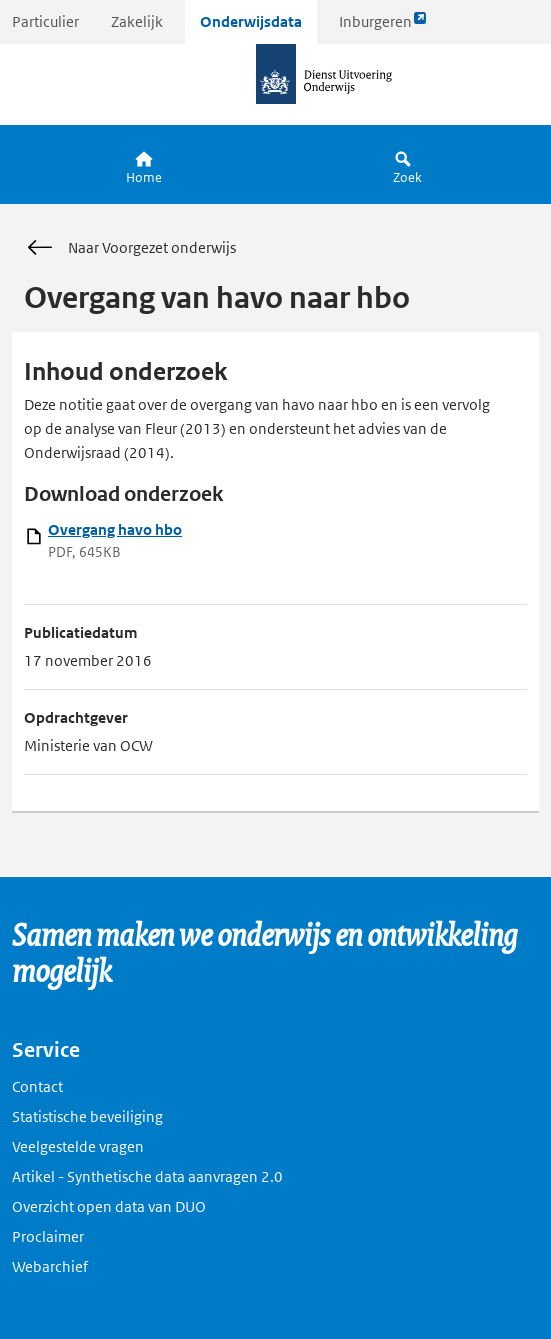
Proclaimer (48, 1236)
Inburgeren (383, 26)
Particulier (45, 21)
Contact (37, 1086)
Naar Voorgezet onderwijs (130, 248)
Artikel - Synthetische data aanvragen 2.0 (147, 1176)
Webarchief (50, 1266)
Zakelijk (137, 21)
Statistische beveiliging (87, 1116)
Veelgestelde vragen (78, 1146)
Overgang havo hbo (115, 529)
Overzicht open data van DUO (109, 1206)
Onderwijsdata (251, 21)
